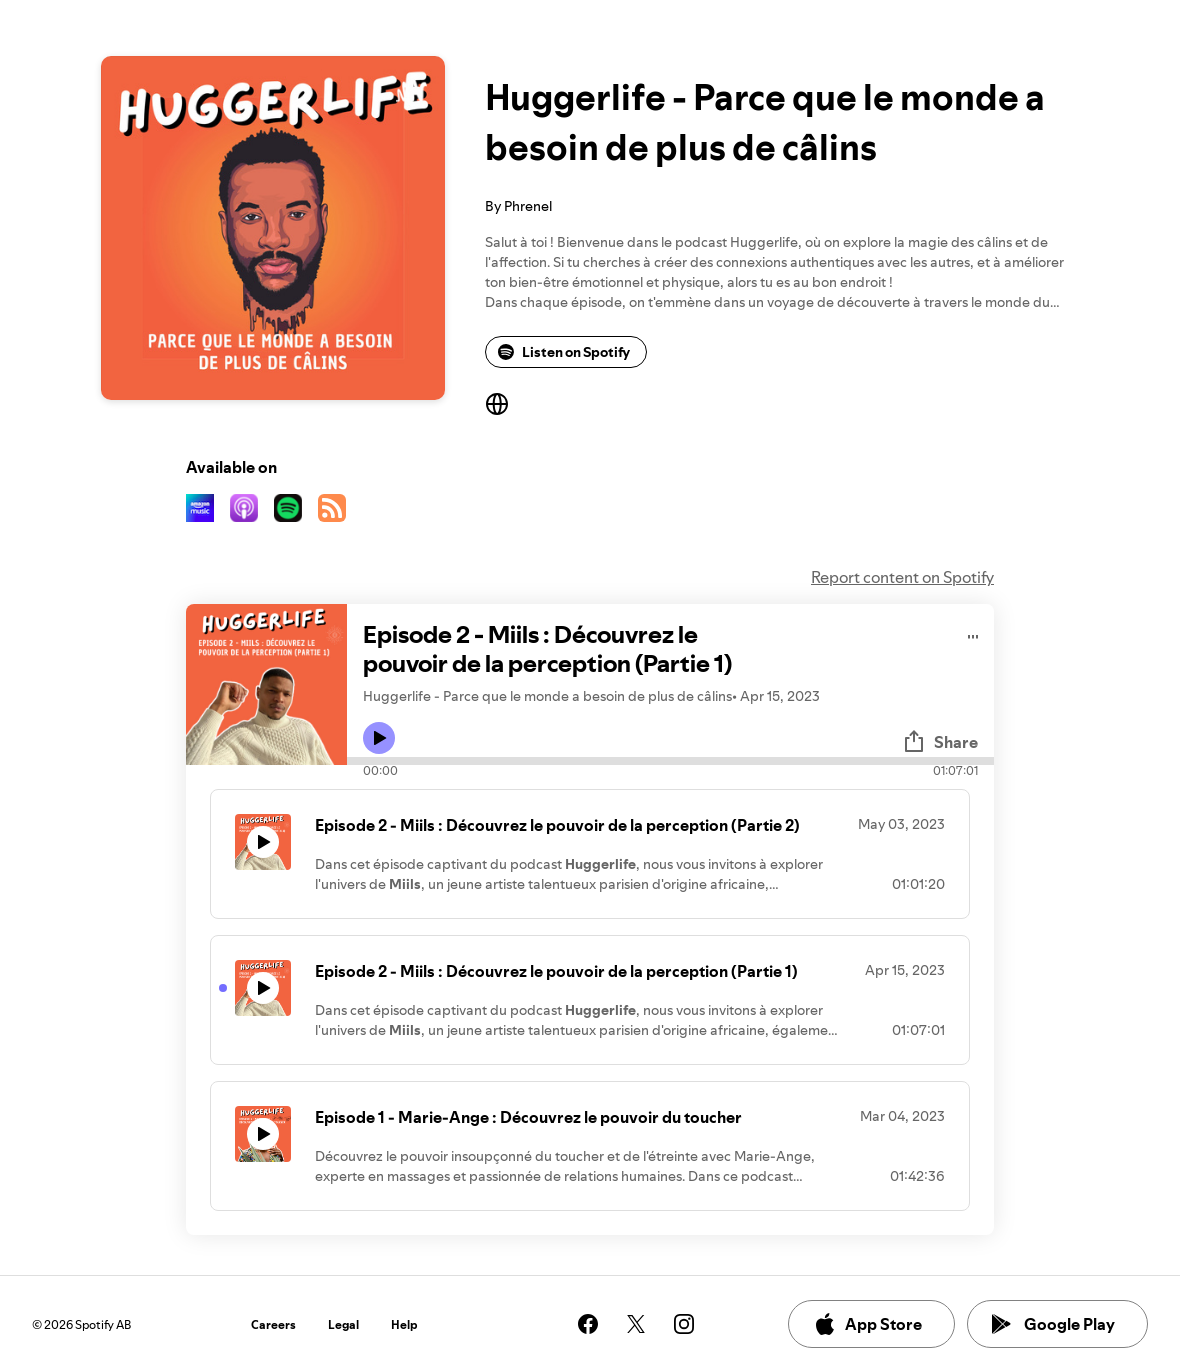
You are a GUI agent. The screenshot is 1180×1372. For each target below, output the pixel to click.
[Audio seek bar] (670, 761)
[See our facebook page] (588, 1324)
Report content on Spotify (902, 577)
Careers (273, 1324)
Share (940, 742)
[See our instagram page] (684, 1324)
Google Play (1053, 1324)
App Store (867, 1324)
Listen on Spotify (564, 352)
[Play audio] (973, 633)
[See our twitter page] (636, 1324)
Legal (343, 1324)
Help (404, 1324)
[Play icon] (379, 738)
